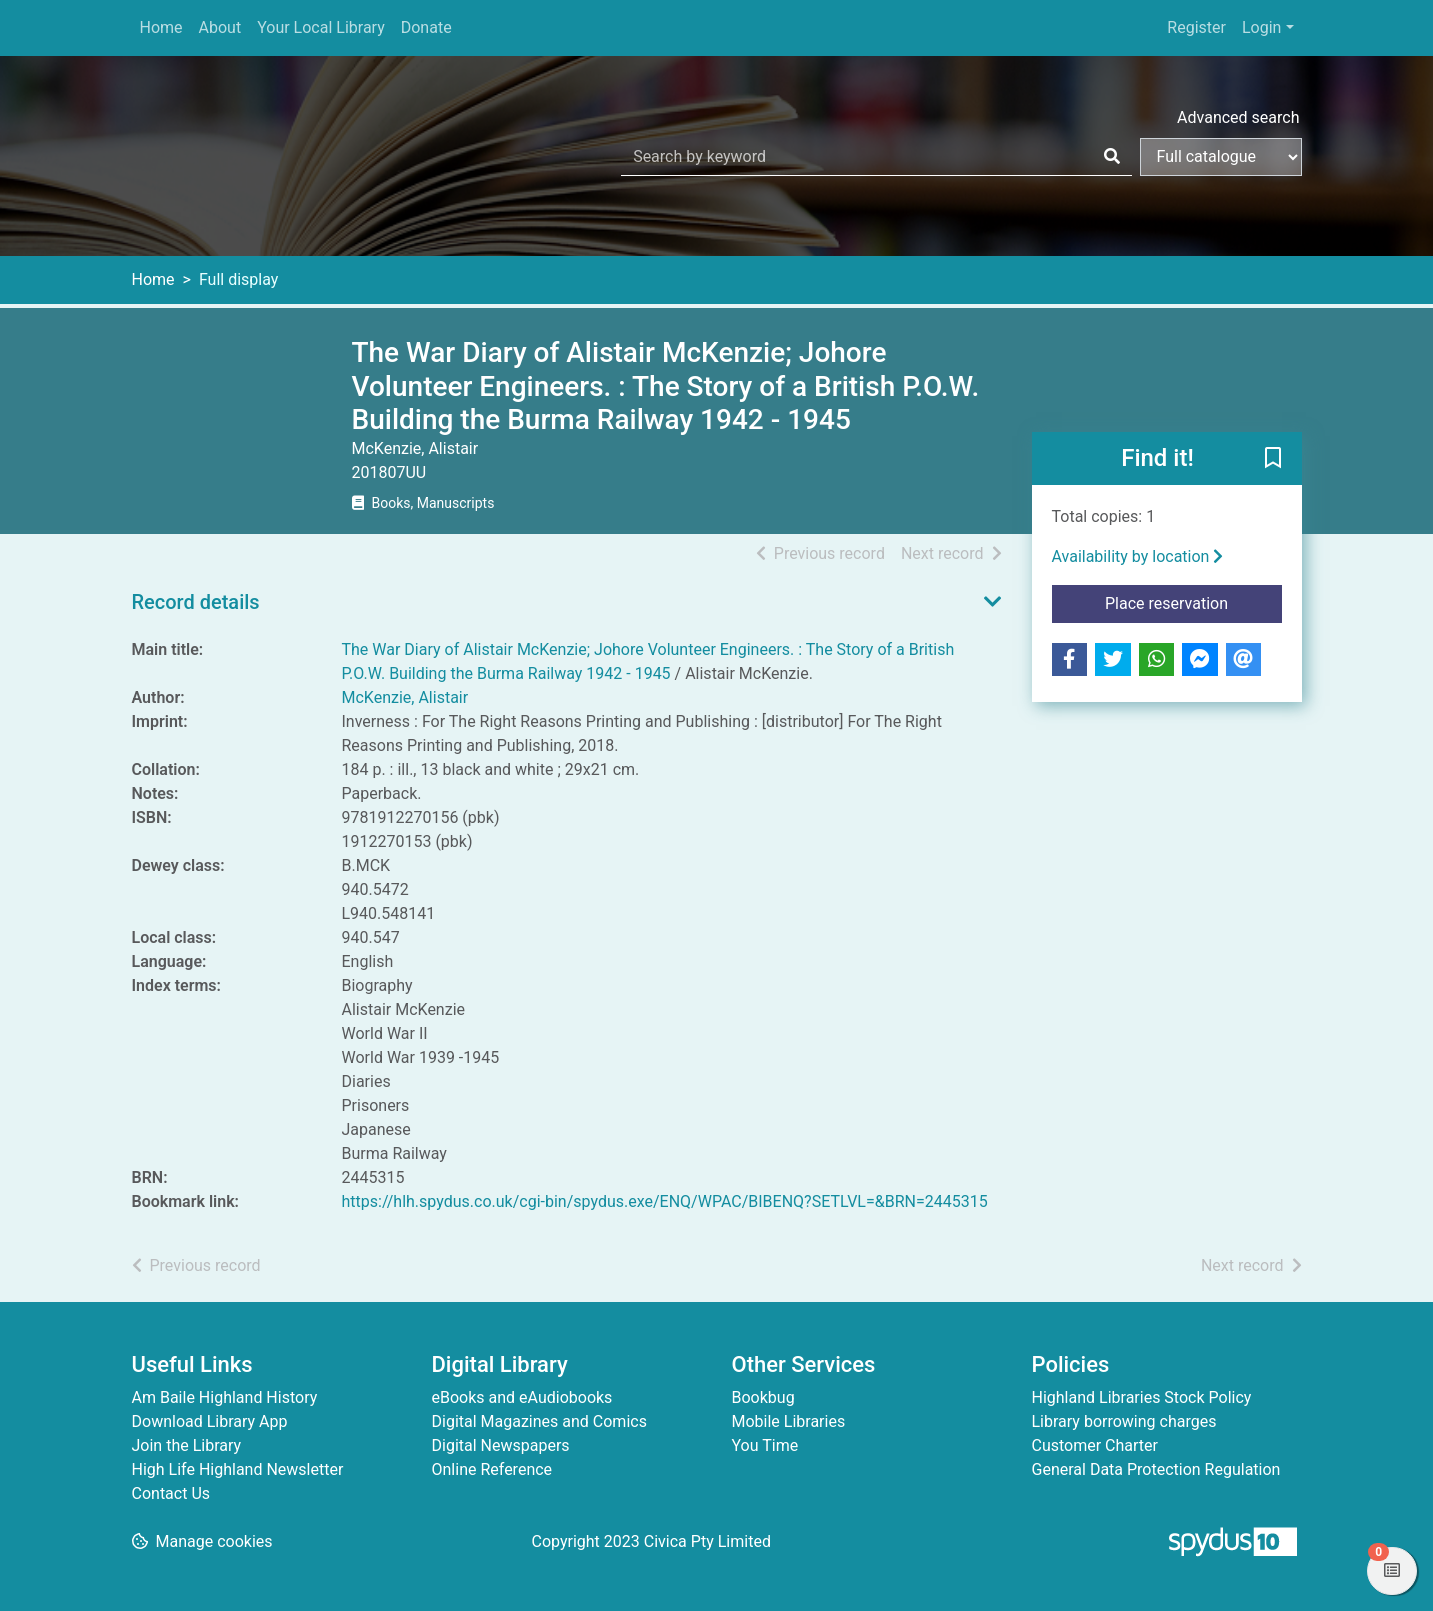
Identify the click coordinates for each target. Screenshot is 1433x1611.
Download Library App (210, 1421)
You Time (765, 1445)
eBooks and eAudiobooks (522, 1397)
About (220, 27)
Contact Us (171, 1493)
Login (1261, 27)
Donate (426, 27)
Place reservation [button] (1193, 602)
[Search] (1112, 157)
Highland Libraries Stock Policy (1142, 1397)
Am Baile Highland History (225, 1397)
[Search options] (1221, 157)
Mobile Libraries (789, 1421)
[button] (1273, 459)
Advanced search (1238, 117)
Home (161, 27)
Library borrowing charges (1124, 1421)
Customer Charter (1095, 1445)
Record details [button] (196, 602)
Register (1196, 27)
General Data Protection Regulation (1156, 1469)
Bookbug (763, 1397)
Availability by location (1138, 556)
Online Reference (492, 1469)
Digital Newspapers (501, 1445)
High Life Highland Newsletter (238, 1469)
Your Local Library (321, 27)
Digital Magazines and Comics (539, 1421)
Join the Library (187, 1445)
